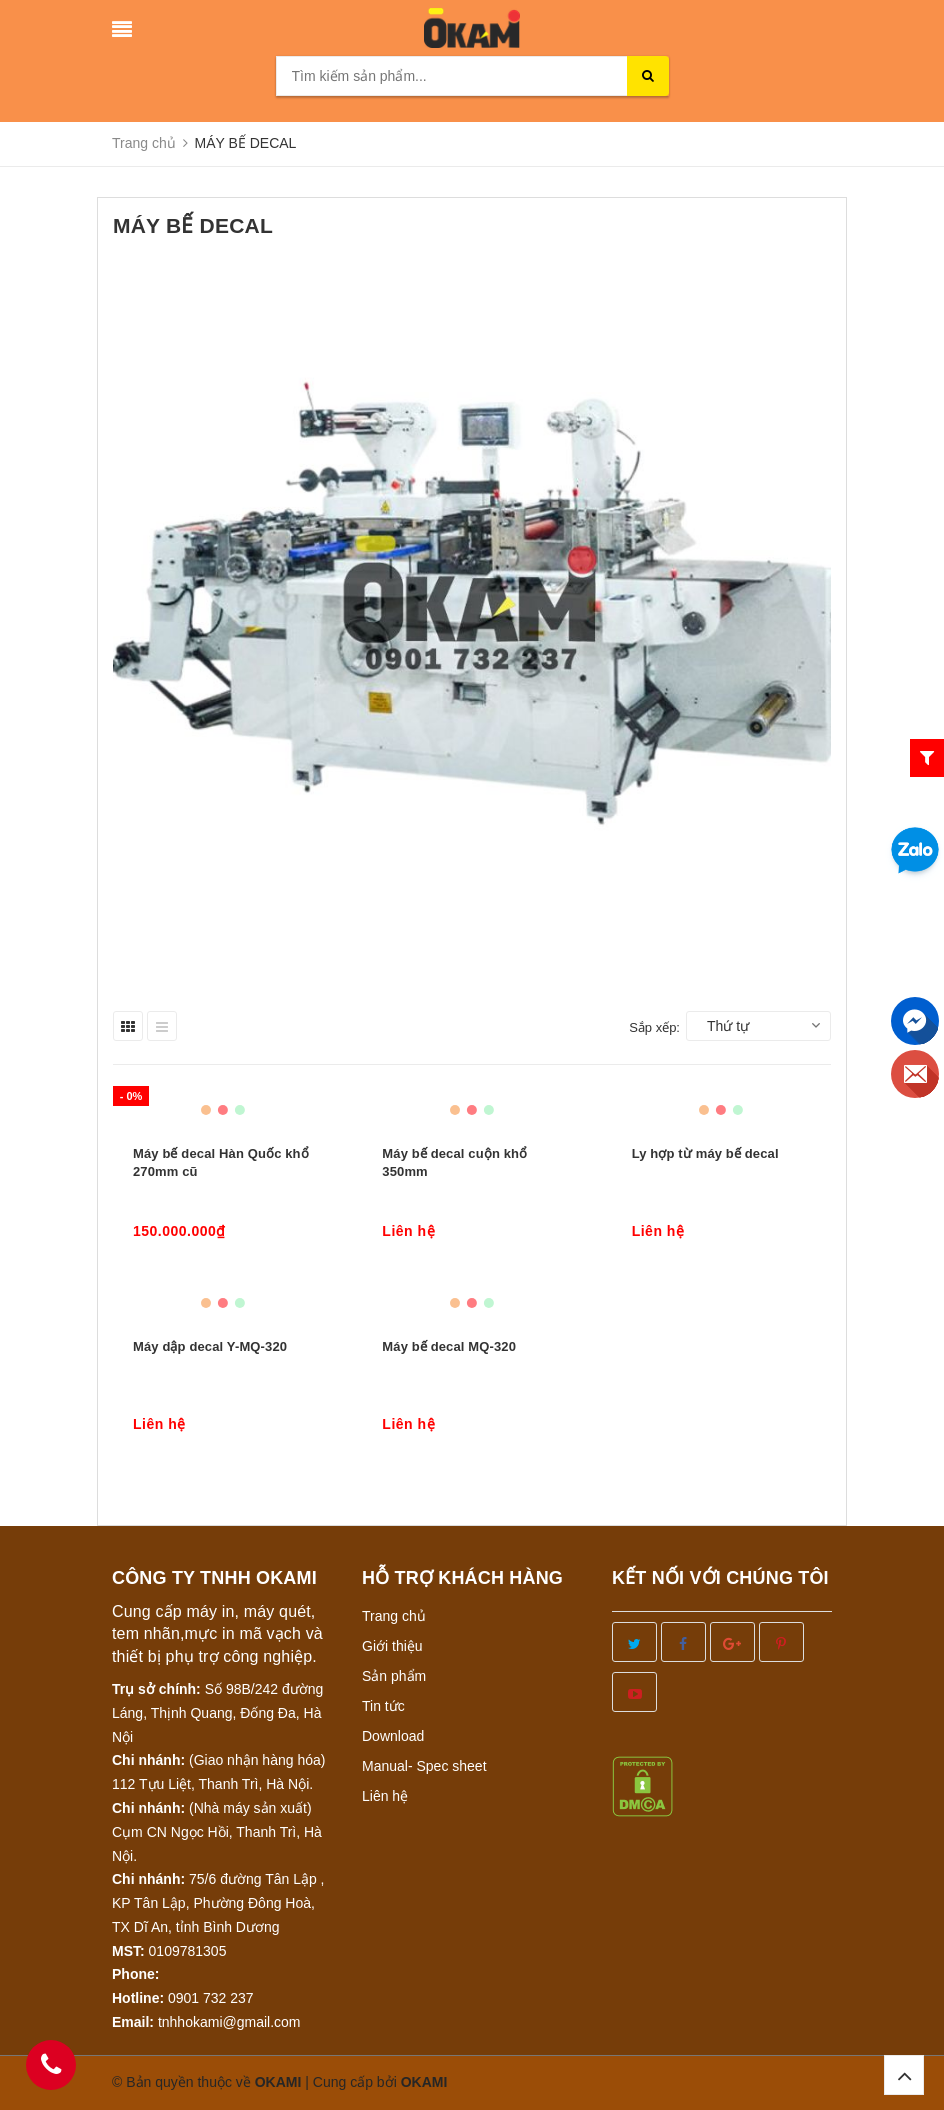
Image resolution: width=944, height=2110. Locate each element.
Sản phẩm (394, 1676)
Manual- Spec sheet (424, 1766)
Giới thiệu (392, 1646)
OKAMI (424, 2082)
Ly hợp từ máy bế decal (705, 1153)
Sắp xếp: (654, 1027)
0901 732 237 (211, 1998)
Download (393, 1736)
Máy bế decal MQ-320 (449, 1346)
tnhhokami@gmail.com (229, 2022)
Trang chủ (394, 1616)
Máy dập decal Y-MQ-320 (210, 1346)
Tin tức (383, 1706)
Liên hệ (385, 1796)
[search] (648, 76)
